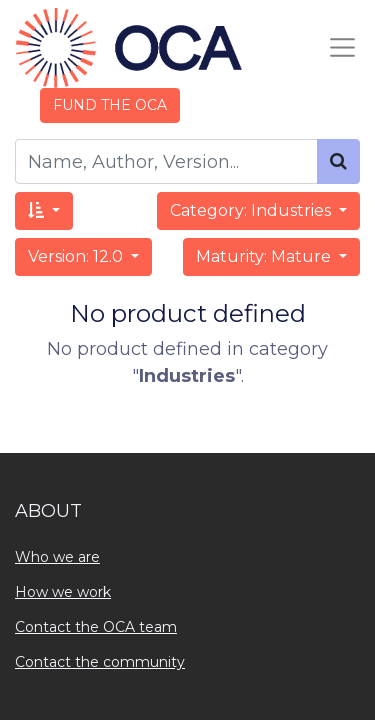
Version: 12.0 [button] (77, 256)
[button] (44, 211)
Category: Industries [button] (252, 210)
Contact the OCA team (96, 627)
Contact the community (100, 662)
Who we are (57, 557)
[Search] (338, 161)
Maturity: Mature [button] (265, 256)
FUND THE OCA (110, 105)
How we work (63, 592)
